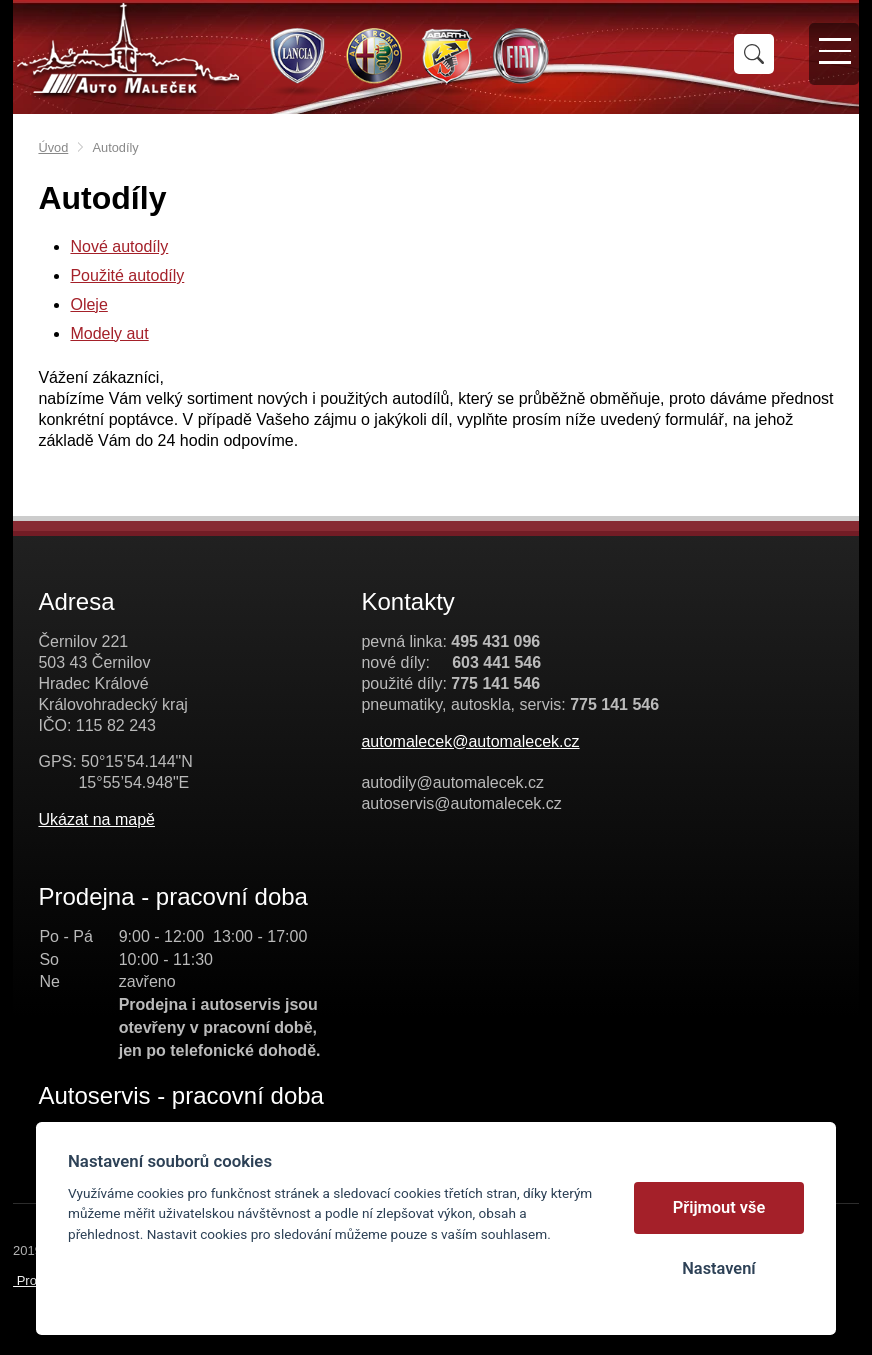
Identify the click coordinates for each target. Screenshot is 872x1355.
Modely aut (109, 333)
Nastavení (718, 1268)
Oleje (88, 304)
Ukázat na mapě (96, 819)
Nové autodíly (119, 246)
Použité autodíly (127, 275)
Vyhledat (754, 54)
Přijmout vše (719, 1207)
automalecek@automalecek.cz (470, 741)
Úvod (53, 147)
